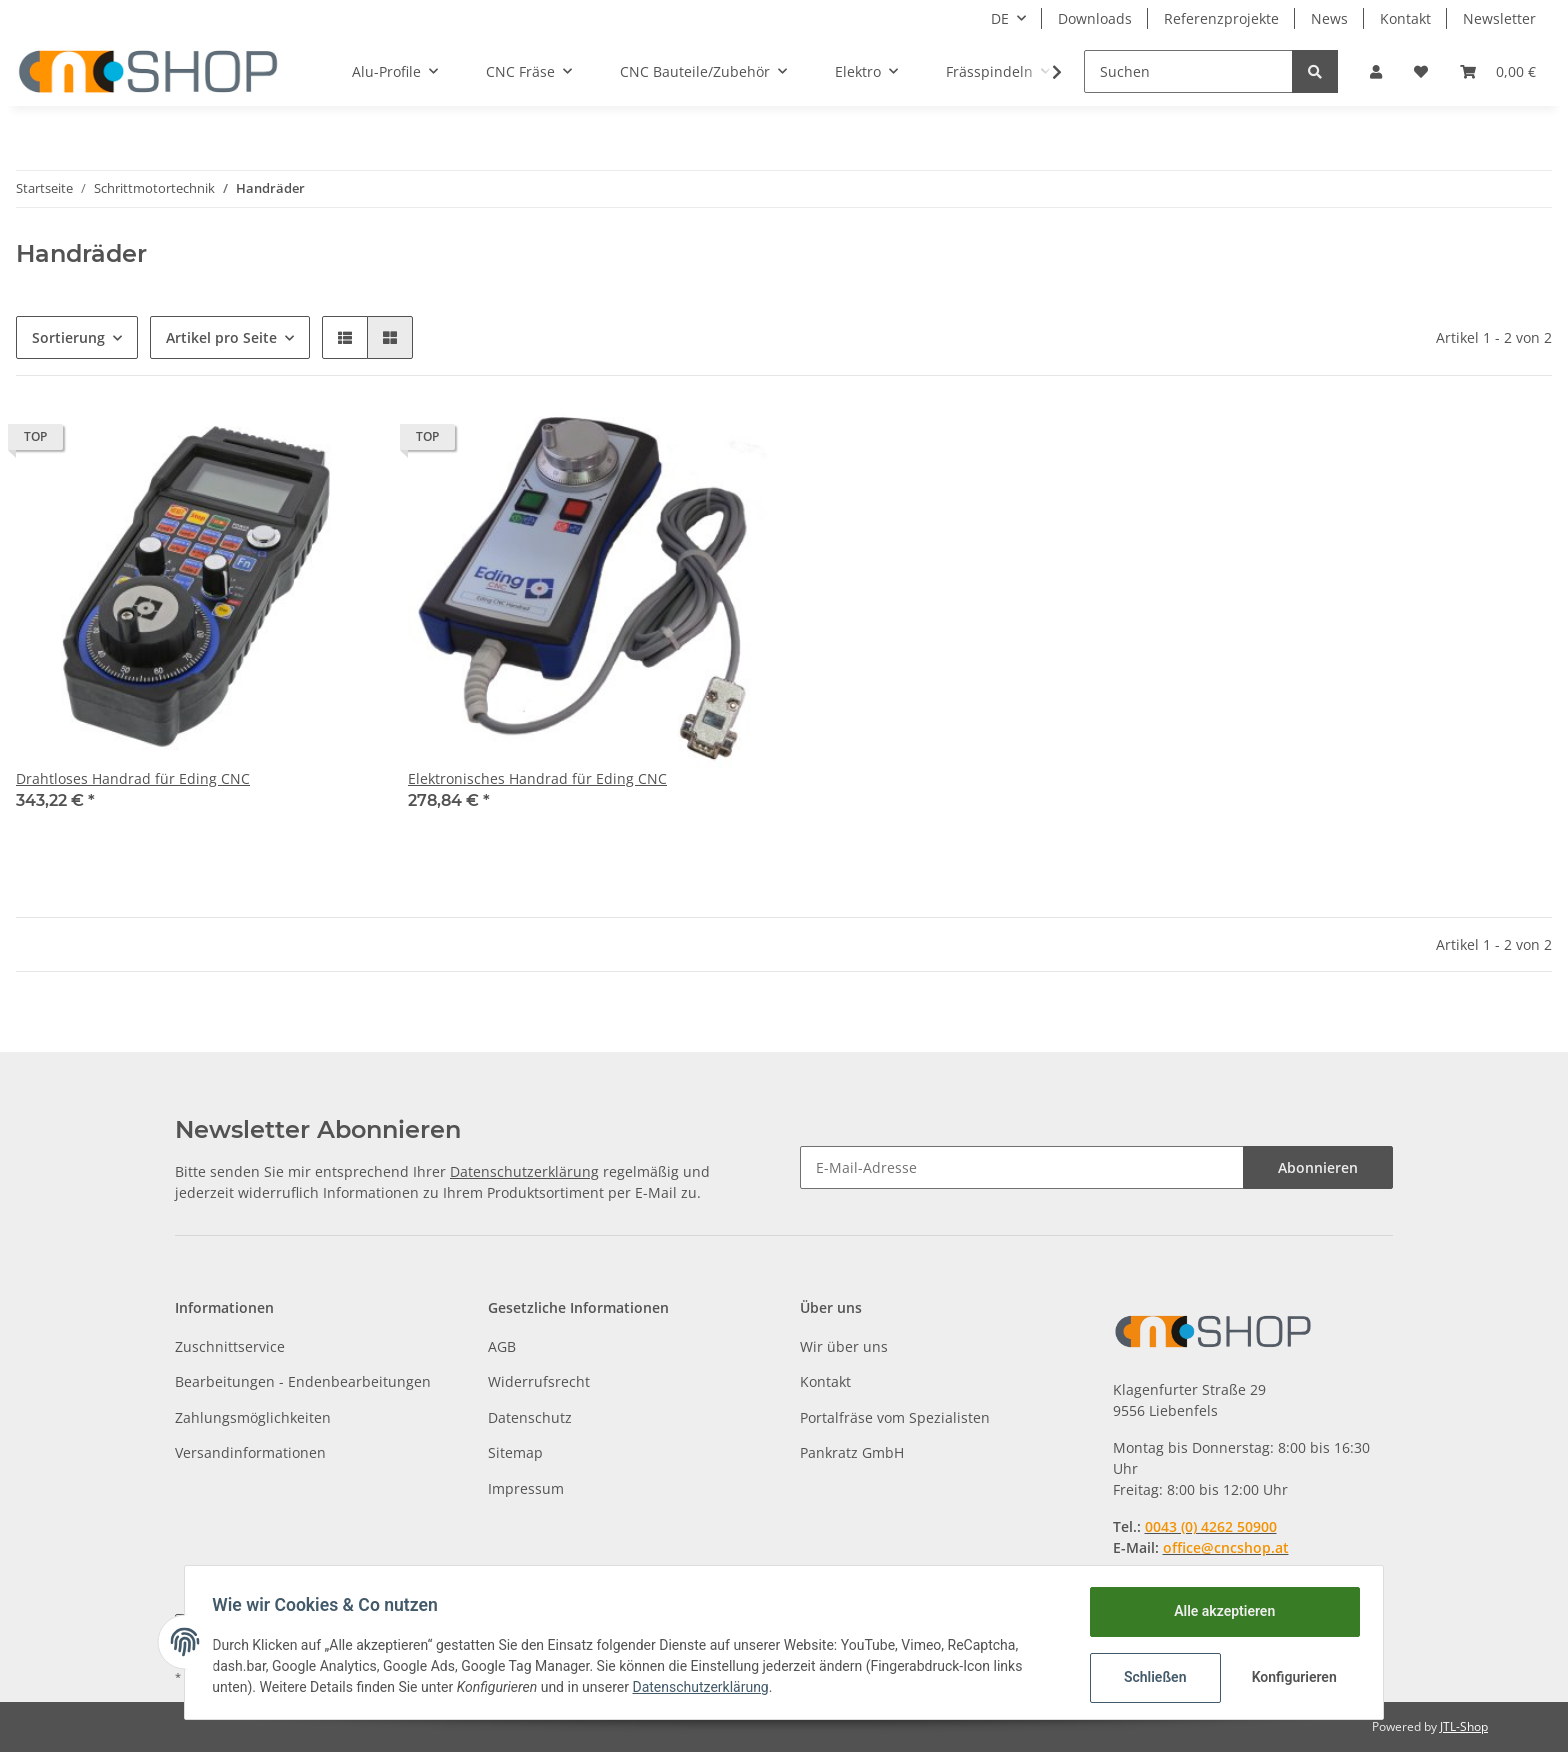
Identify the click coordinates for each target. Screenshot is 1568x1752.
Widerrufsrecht (539, 1381)
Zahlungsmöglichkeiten (253, 1417)
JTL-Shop (1464, 1726)
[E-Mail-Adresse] (1022, 1167)
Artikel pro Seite (221, 337)
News (1329, 18)
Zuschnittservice (230, 1346)
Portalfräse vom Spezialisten (895, 1417)
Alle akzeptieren (1219, 1611)
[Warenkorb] (1498, 71)
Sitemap (515, 1452)
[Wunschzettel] (1421, 71)
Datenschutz (530, 1417)
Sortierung (68, 337)
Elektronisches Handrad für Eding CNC (537, 778)
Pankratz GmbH (852, 1452)
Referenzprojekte (1221, 18)
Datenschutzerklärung (524, 1171)
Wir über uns (844, 1346)
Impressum (526, 1488)
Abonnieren (1318, 1167)
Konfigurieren (1291, 1677)
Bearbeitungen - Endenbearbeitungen (303, 1381)
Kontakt (1405, 18)
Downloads (1095, 18)
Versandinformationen (250, 1452)
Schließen (1150, 1677)
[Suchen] (1188, 71)
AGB (502, 1346)
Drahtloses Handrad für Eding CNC (133, 778)
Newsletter (1499, 18)
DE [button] (1000, 18)
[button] (1376, 71)
